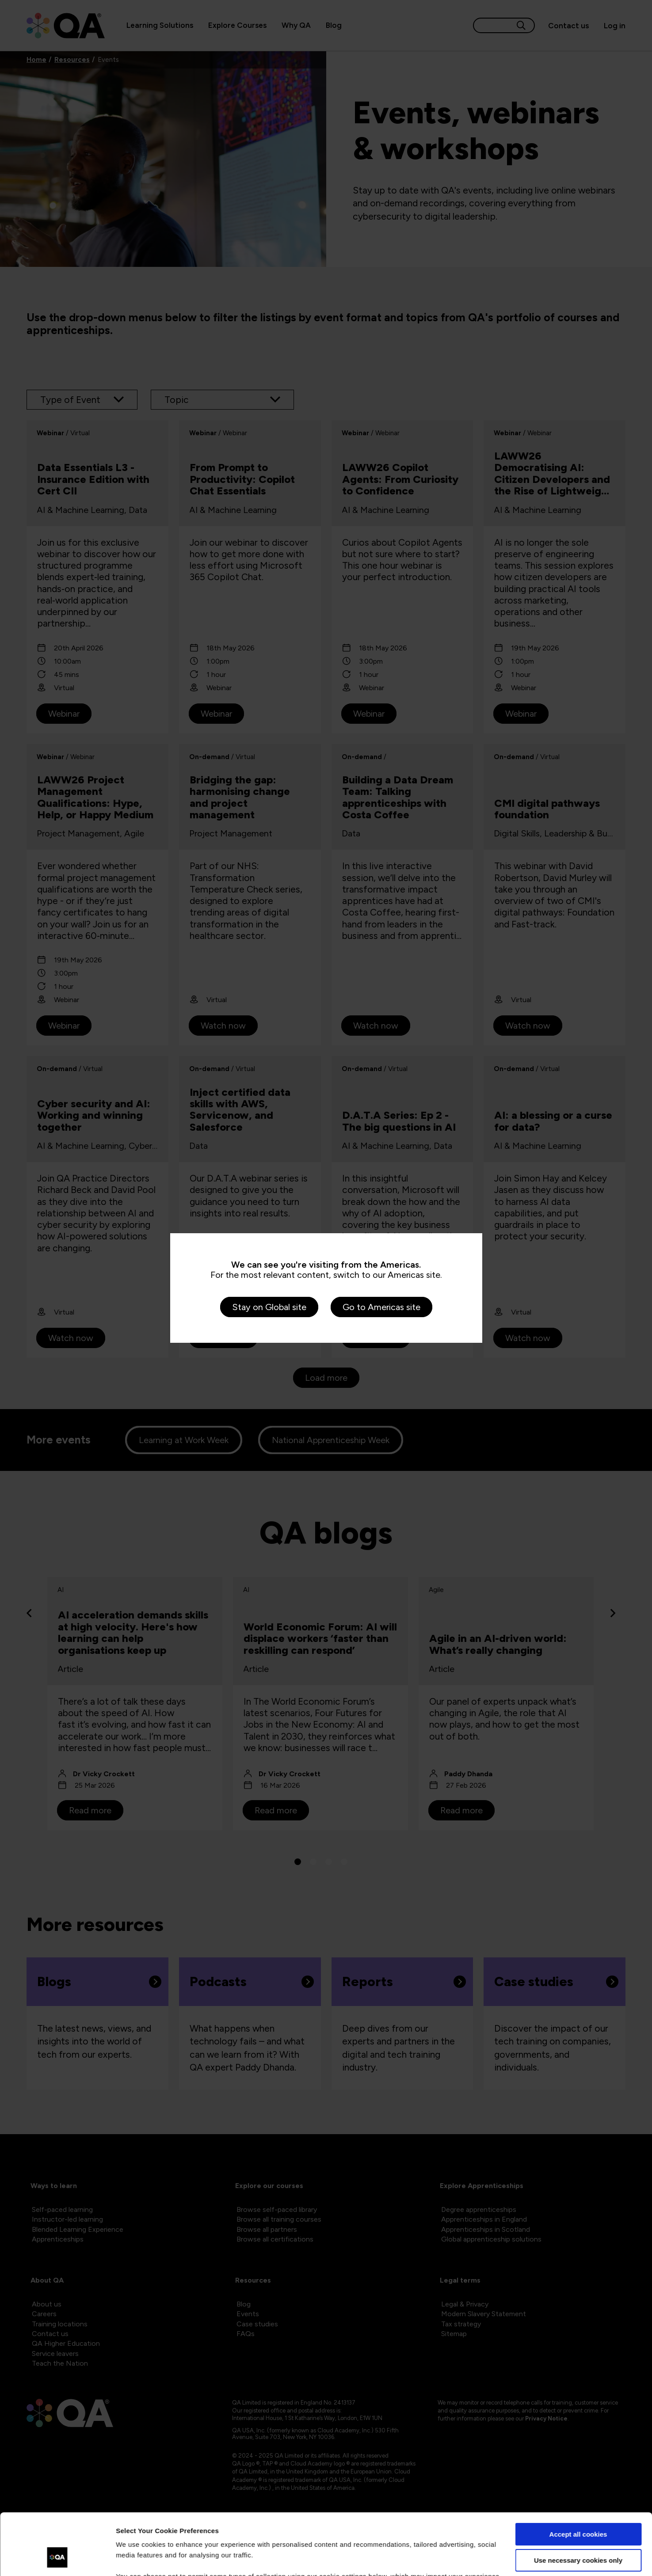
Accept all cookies (578, 2481)
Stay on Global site (269, 1307)
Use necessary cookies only (578, 2507)
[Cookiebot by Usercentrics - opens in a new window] (57, 2558)
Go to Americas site (381, 1307)
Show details (136, 2558)
